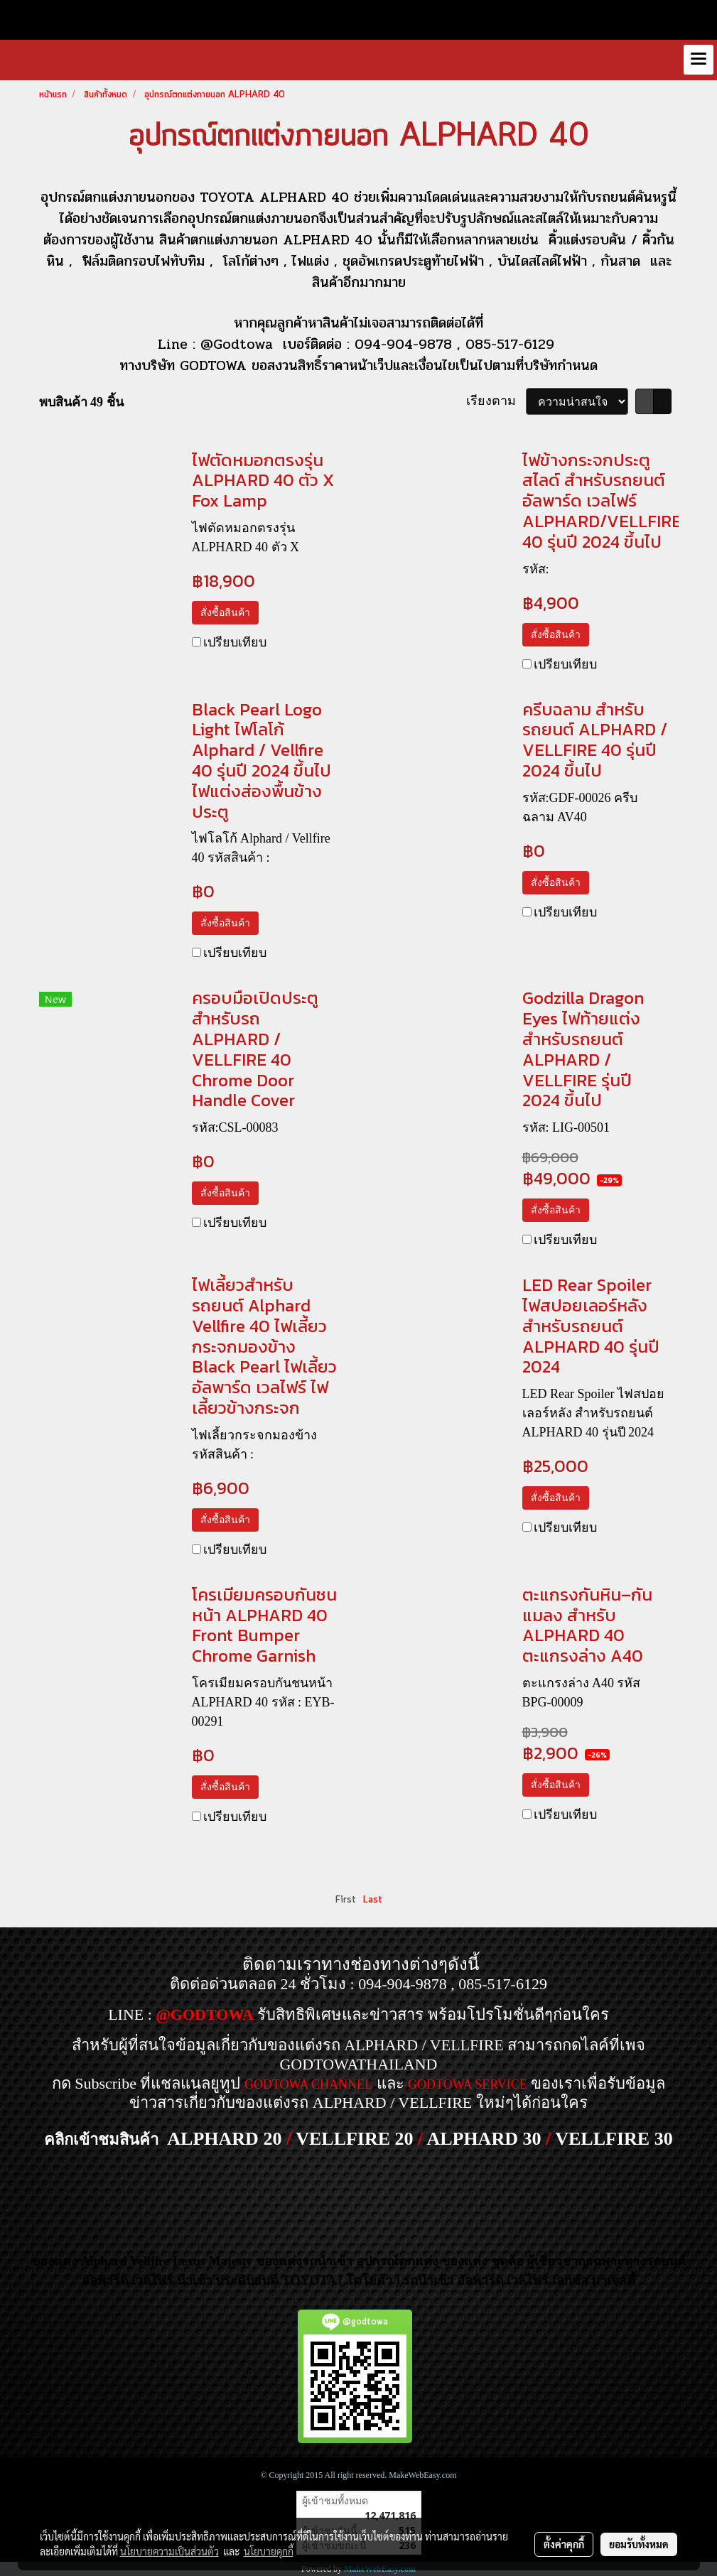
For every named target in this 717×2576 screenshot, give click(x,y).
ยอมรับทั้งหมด (639, 2544)
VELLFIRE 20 (354, 2138)
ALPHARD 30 (483, 2138)
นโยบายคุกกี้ (268, 2551)
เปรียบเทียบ (234, 642)
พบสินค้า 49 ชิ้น (81, 402)
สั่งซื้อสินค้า (225, 612)
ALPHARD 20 (224, 2138)
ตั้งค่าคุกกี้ (564, 2544)
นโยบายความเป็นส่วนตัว (169, 2551)
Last (372, 1900)
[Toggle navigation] (698, 59)
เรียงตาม (496, 401)
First (345, 1900)
